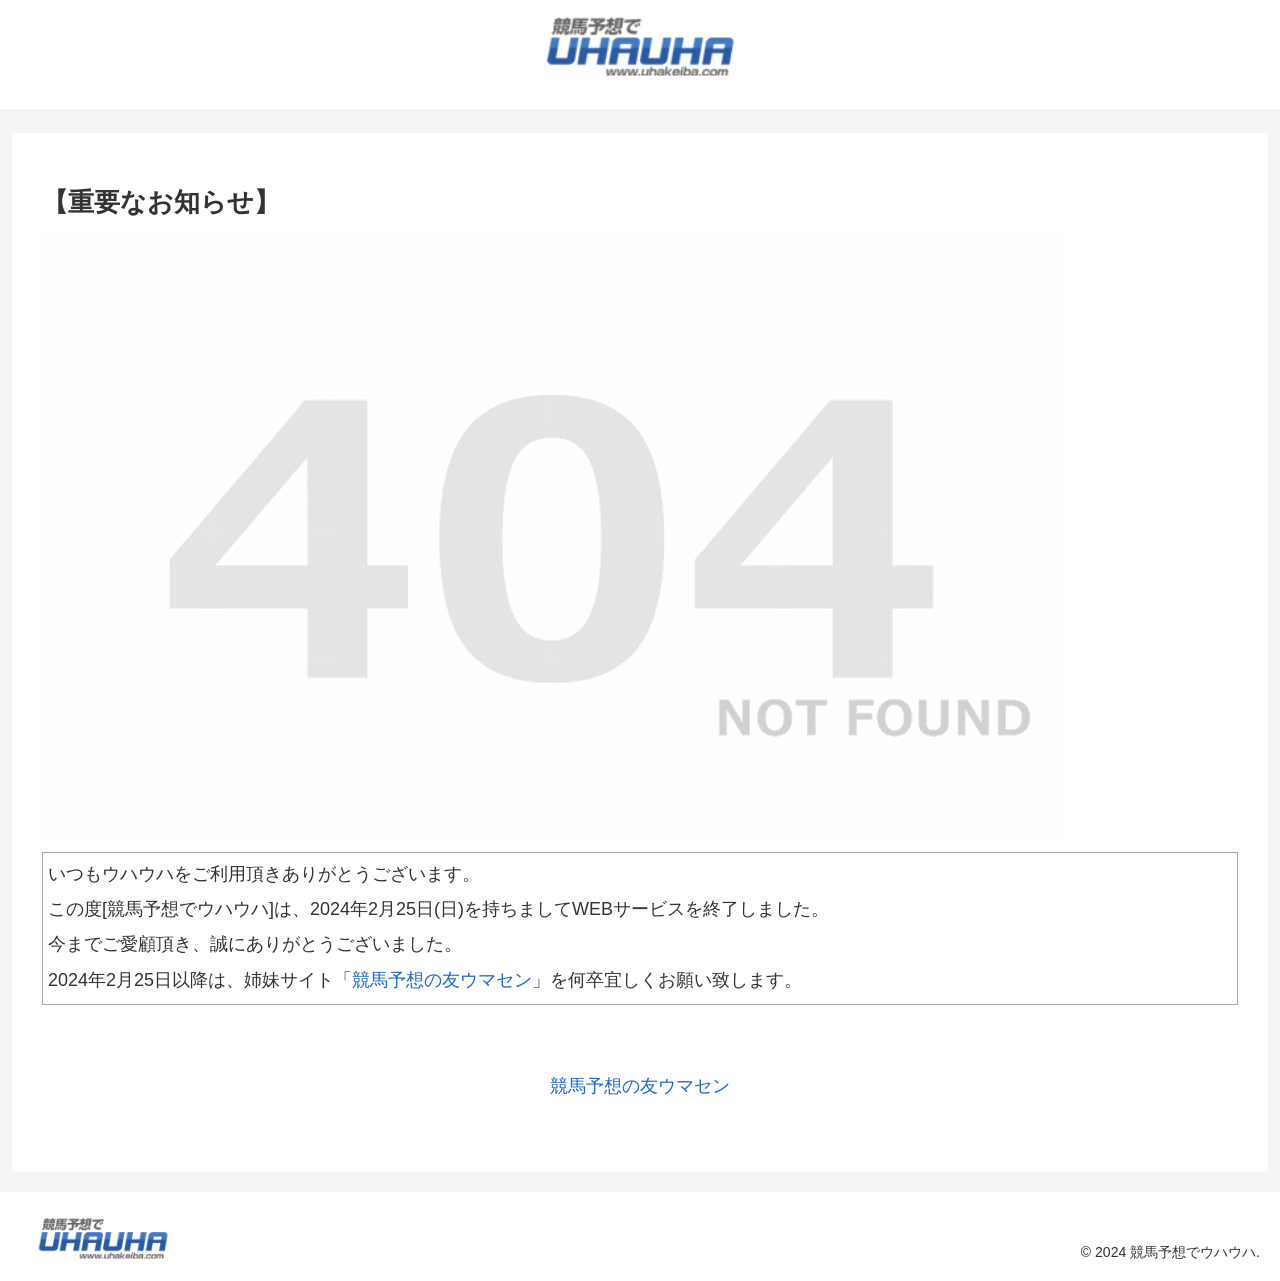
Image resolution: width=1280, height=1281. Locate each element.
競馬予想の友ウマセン (442, 980)
